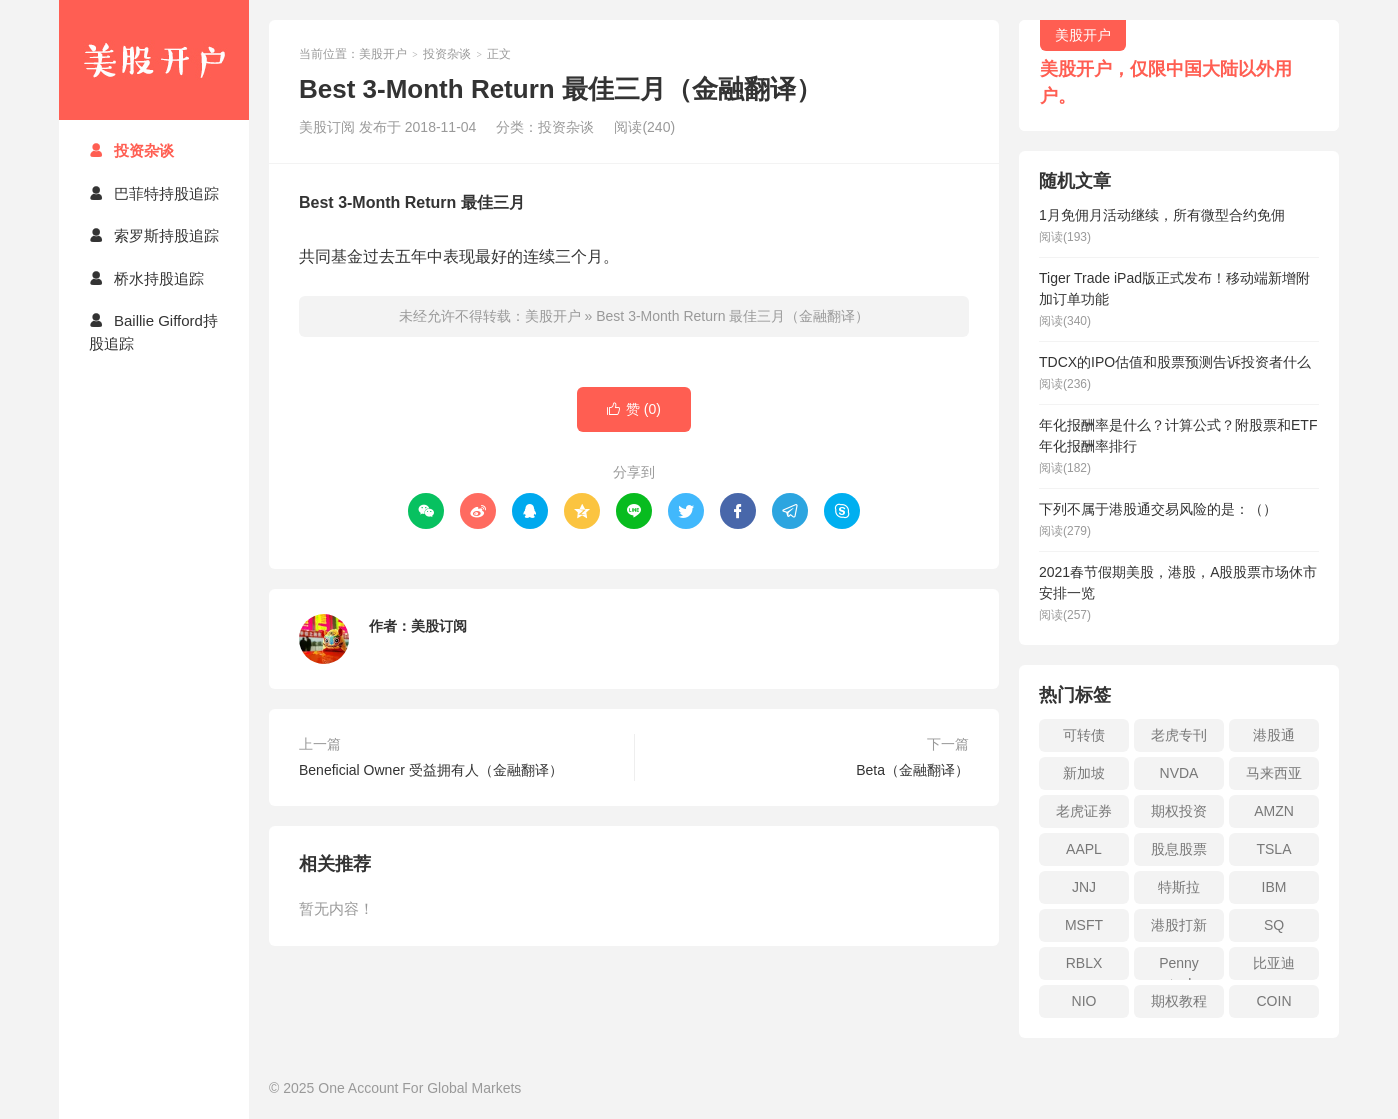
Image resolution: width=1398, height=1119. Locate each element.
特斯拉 (1179, 887)
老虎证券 (1084, 811)
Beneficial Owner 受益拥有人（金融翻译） (431, 770)
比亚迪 (1274, 963)
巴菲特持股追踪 (154, 193)
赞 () (634, 409)
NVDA (1179, 773)
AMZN (1274, 811)
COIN (1274, 1001)
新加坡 (1084, 773)
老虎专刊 (1179, 735)
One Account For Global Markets (419, 1088)
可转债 (1084, 735)
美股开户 (154, 60)
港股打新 (1179, 925)
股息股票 (1179, 849)
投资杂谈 (131, 150)
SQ (1274, 925)
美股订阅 (439, 626)
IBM (1274, 887)
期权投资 (1179, 811)
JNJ (1084, 887)
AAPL (1084, 849)
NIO (1084, 1001)
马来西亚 (1274, 773)
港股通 (1274, 735)
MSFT (1084, 925)
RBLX (1084, 963)
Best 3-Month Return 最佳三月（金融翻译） (732, 316)
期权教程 (1179, 1001)
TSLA (1273, 849)
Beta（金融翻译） (912, 770)
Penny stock (1179, 967)
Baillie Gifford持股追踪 (153, 332)
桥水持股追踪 (146, 278)
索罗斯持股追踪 (154, 235)
